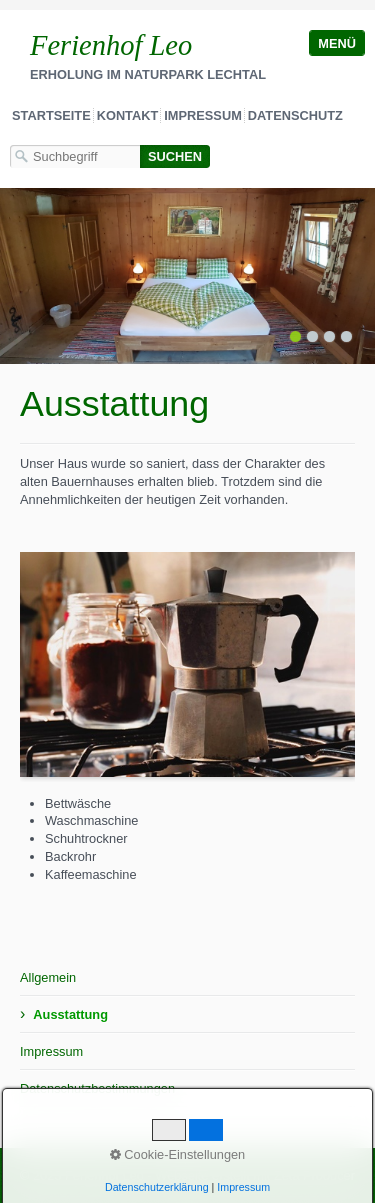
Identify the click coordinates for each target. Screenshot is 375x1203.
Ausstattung (70, 1014)
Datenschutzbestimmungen (97, 1088)
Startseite (51, 115)
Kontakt (128, 115)
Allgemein (48, 977)
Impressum (203, 115)
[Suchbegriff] (75, 156)
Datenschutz (295, 115)
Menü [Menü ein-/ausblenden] (337, 43)
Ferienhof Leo (111, 45)
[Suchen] (175, 156)
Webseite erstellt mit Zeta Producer (255, 1175)
